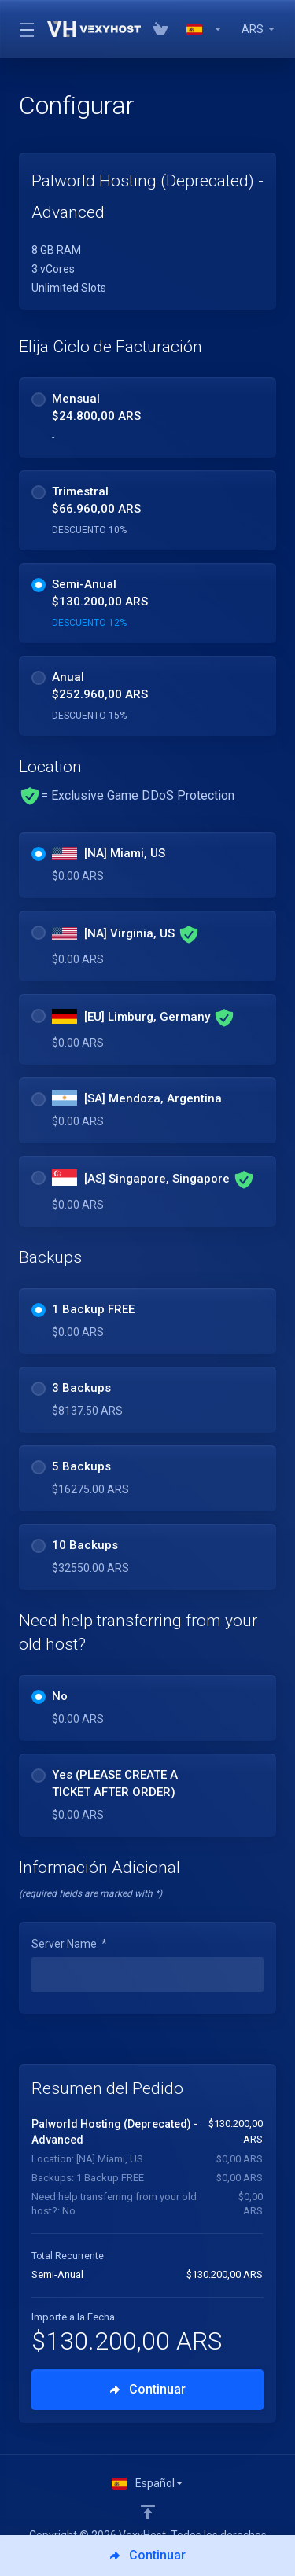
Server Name (69, 1944)
